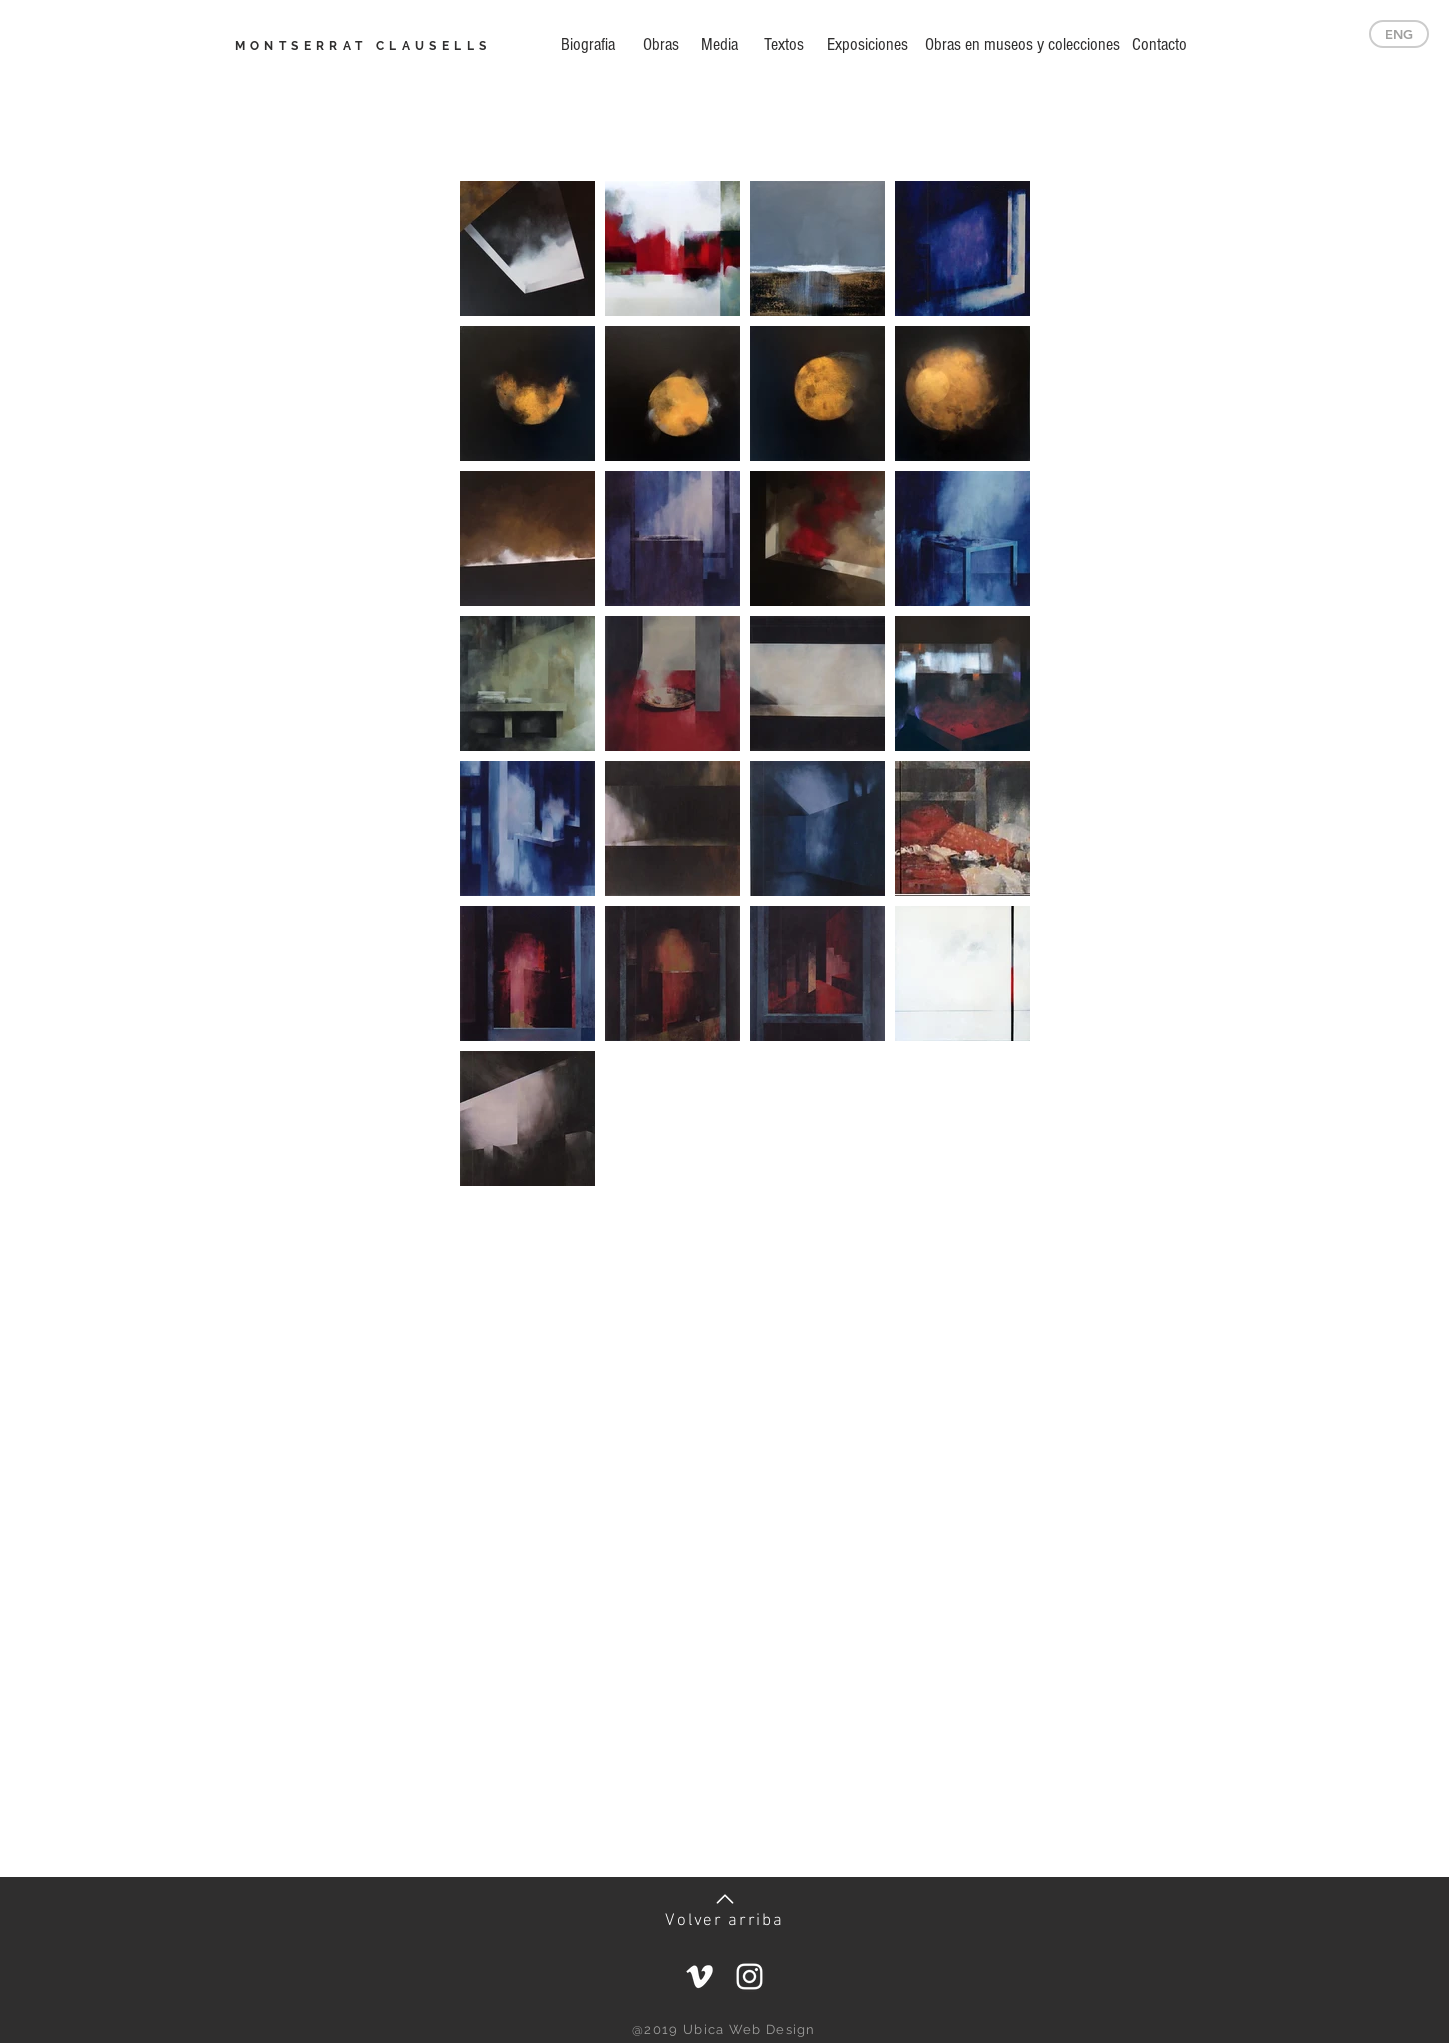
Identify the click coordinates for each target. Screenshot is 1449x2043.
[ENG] (1399, 34)
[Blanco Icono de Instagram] (749, 1976)
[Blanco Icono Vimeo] (699, 1976)
